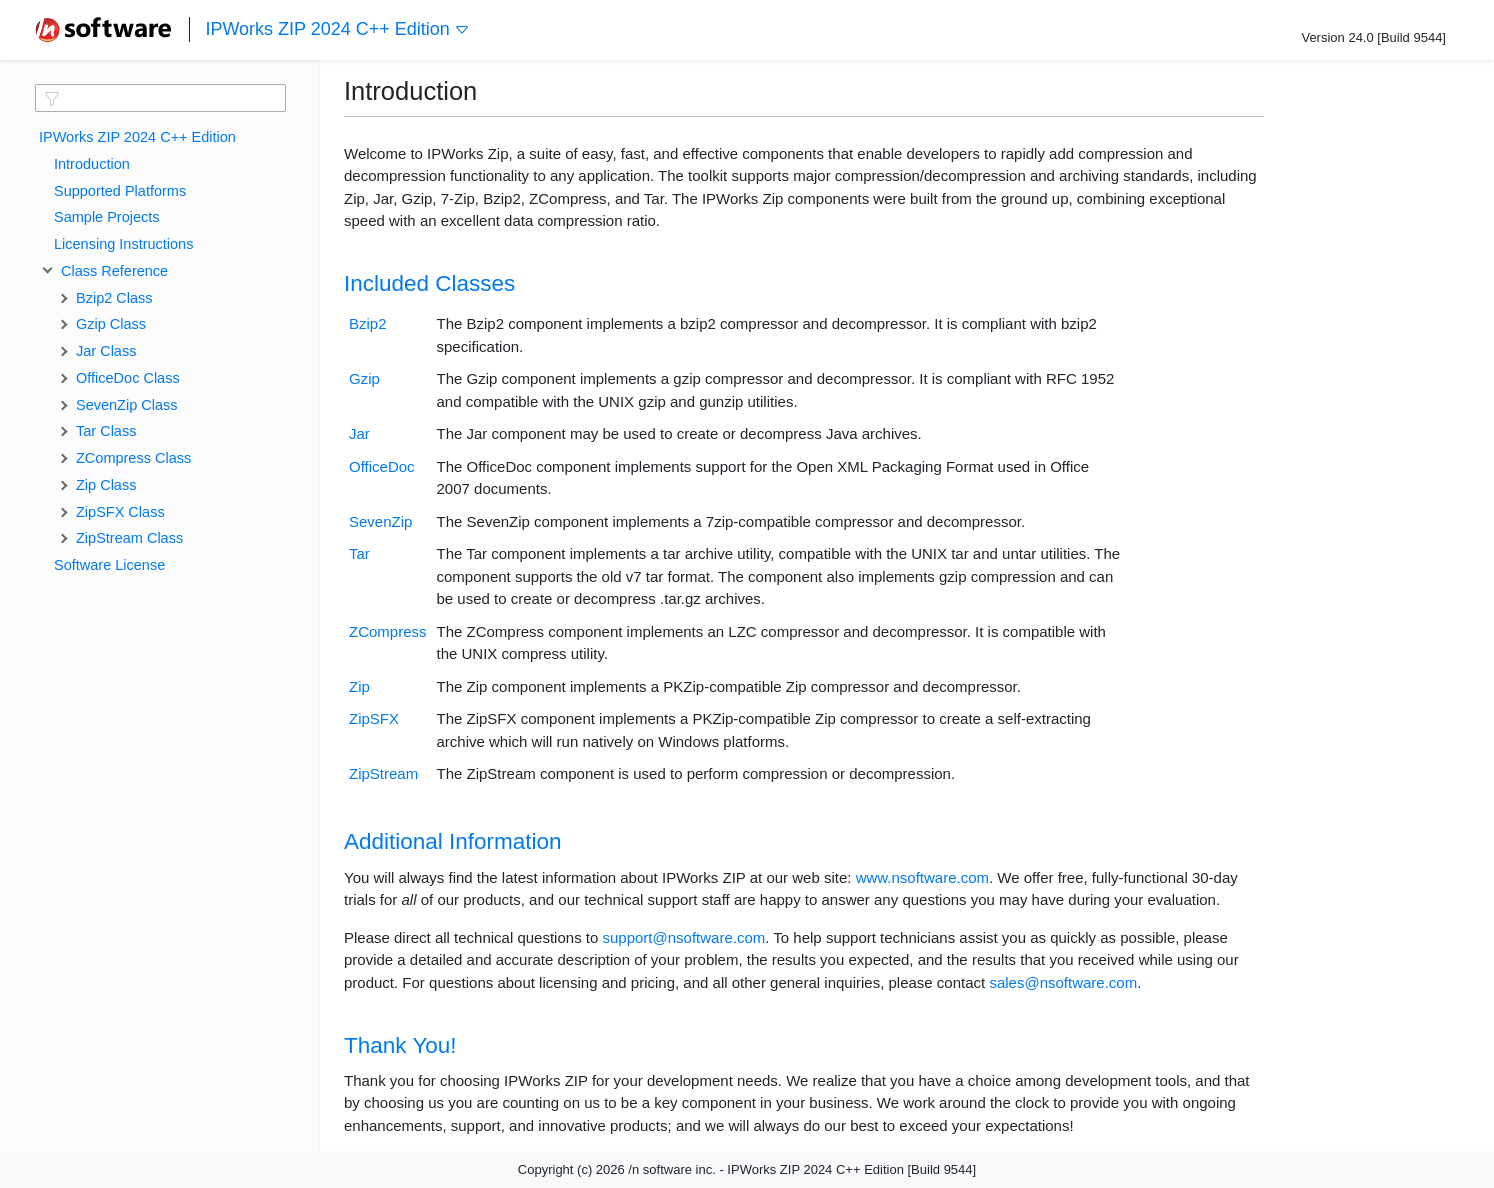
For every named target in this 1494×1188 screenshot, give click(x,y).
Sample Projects (107, 217)
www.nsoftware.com (922, 877)
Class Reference (111, 271)
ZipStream (383, 773)
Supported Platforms (120, 191)
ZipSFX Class (120, 512)
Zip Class (106, 485)
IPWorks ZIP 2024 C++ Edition (337, 29)
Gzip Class (111, 324)
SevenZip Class (127, 405)
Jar (359, 433)
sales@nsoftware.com (1063, 982)
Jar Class (106, 351)
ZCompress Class (133, 458)
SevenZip (380, 521)
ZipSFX (374, 718)
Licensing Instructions (123, 244)
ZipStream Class (129, 538)
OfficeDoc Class (128, 378)
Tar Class (106, 431)
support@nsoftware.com (683, 937)
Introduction (92, 164)
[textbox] (160, 98)
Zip (359, 686)
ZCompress (388, 631)
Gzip (364, 378)
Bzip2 (368, 323)
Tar (359, 553)
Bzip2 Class (114, 298)
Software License (109, 565)
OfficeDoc (382, 466)
